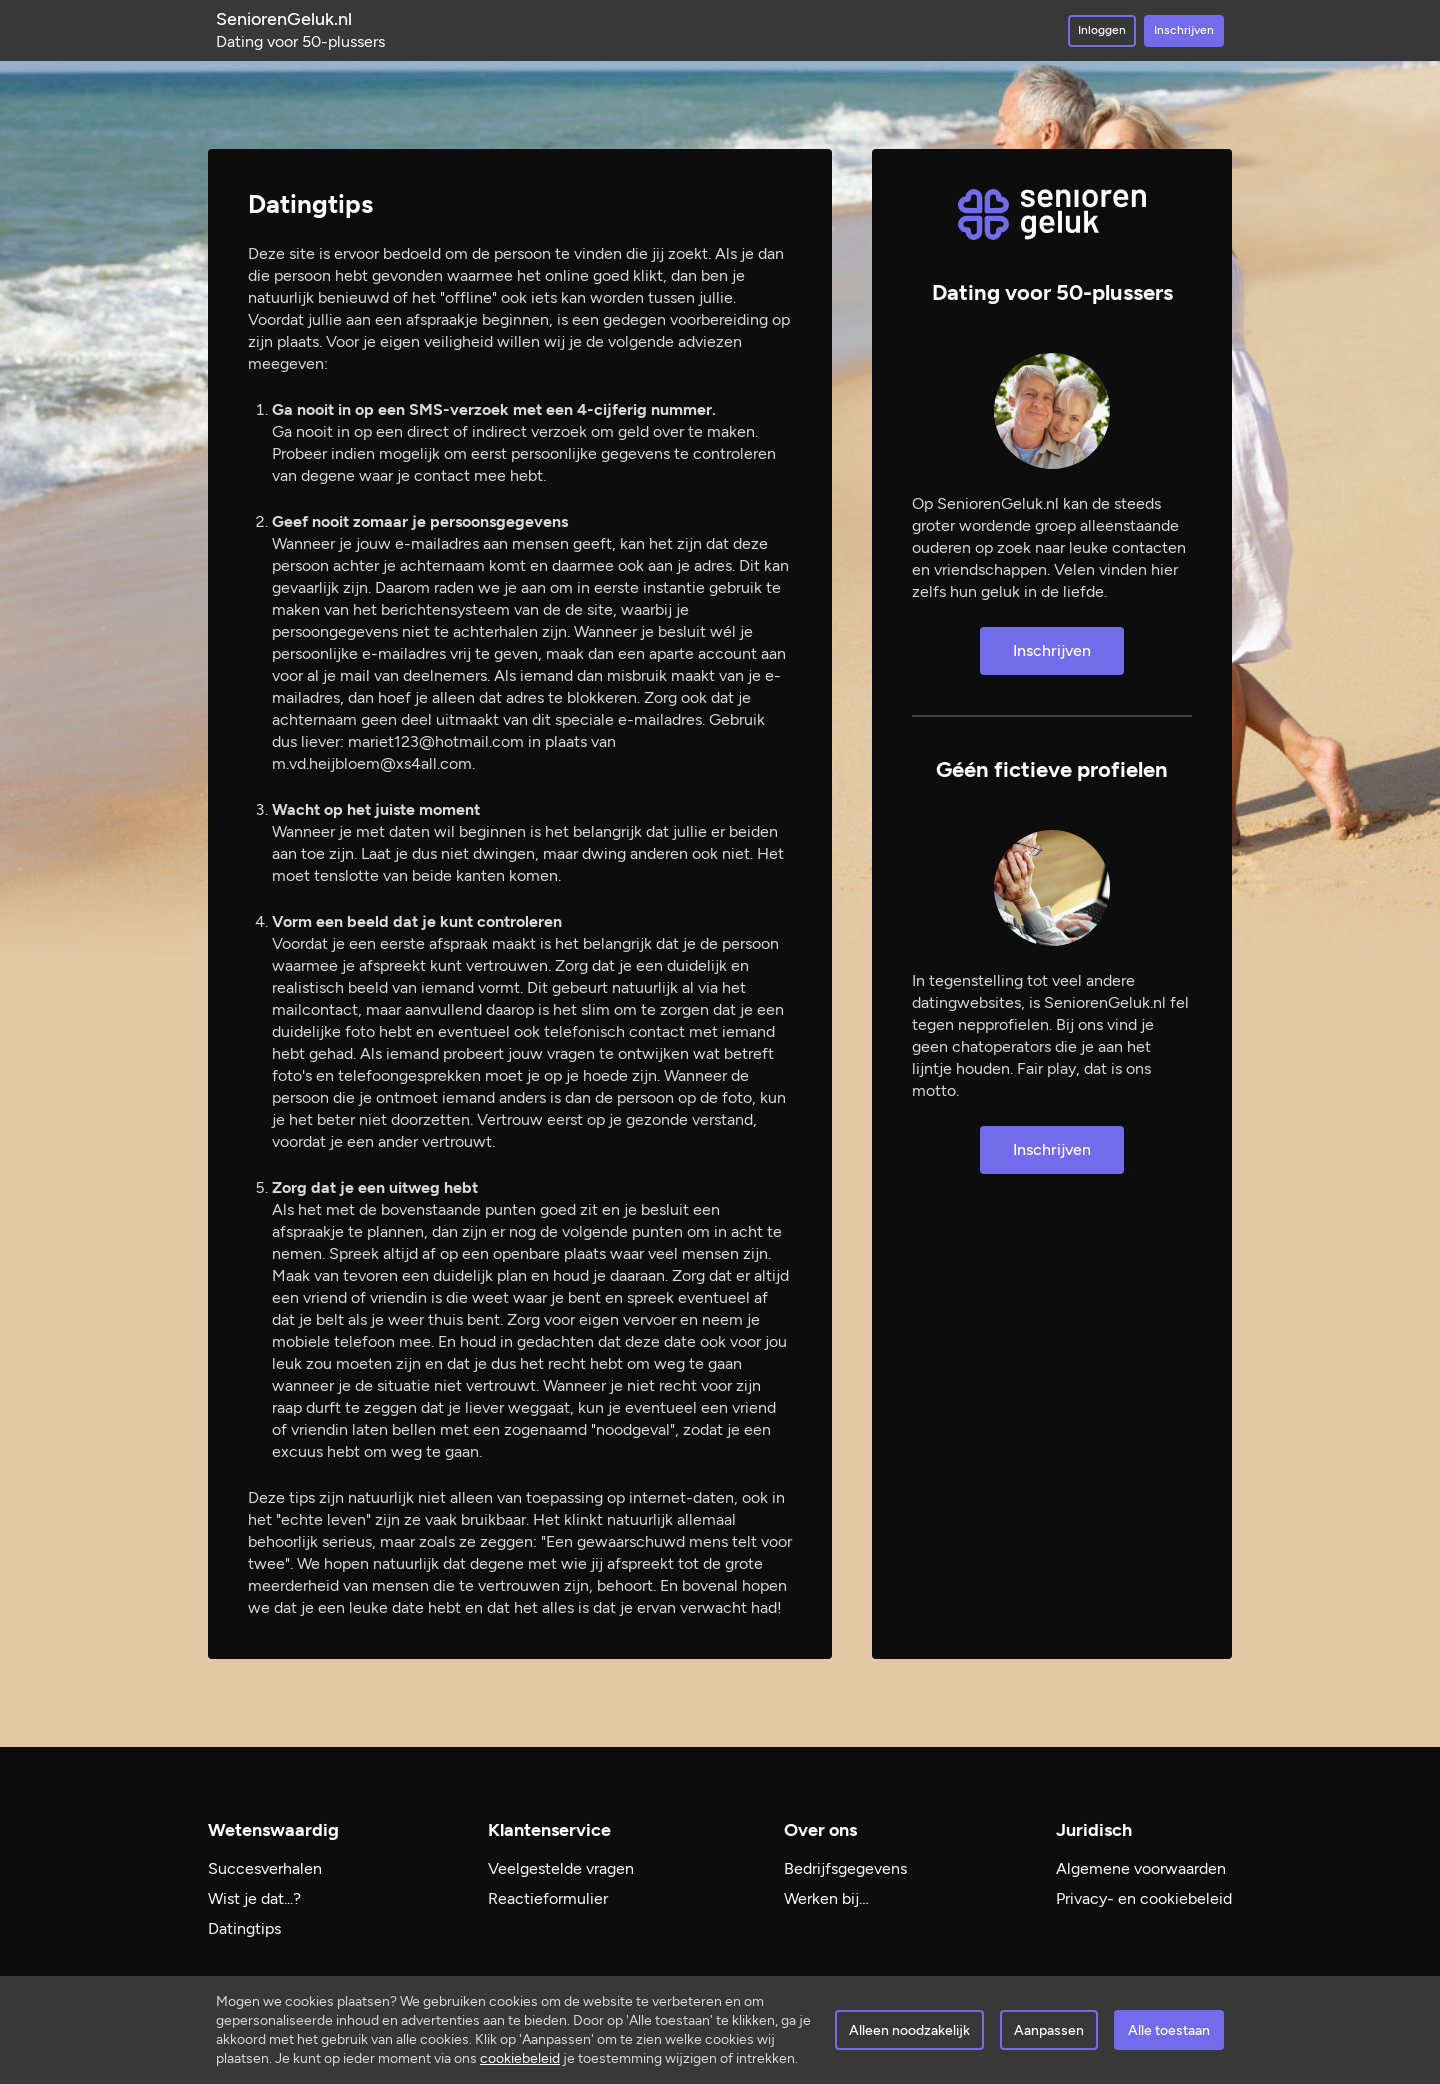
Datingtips (244, 1928)
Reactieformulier (548, 1898)
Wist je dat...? (254, 1898)
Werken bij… (826, 1898)
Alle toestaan (1169, 2030)
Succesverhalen (265, 1868)
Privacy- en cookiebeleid (1144, 1898)
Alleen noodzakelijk (909, 2030)
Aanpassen (1049, 2030)
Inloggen (1102, 30)
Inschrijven (1184, 30)
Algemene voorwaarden (1141, 1868)
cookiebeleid (520, 2058)
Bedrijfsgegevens (845, 1868)
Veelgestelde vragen (561, 1868)
